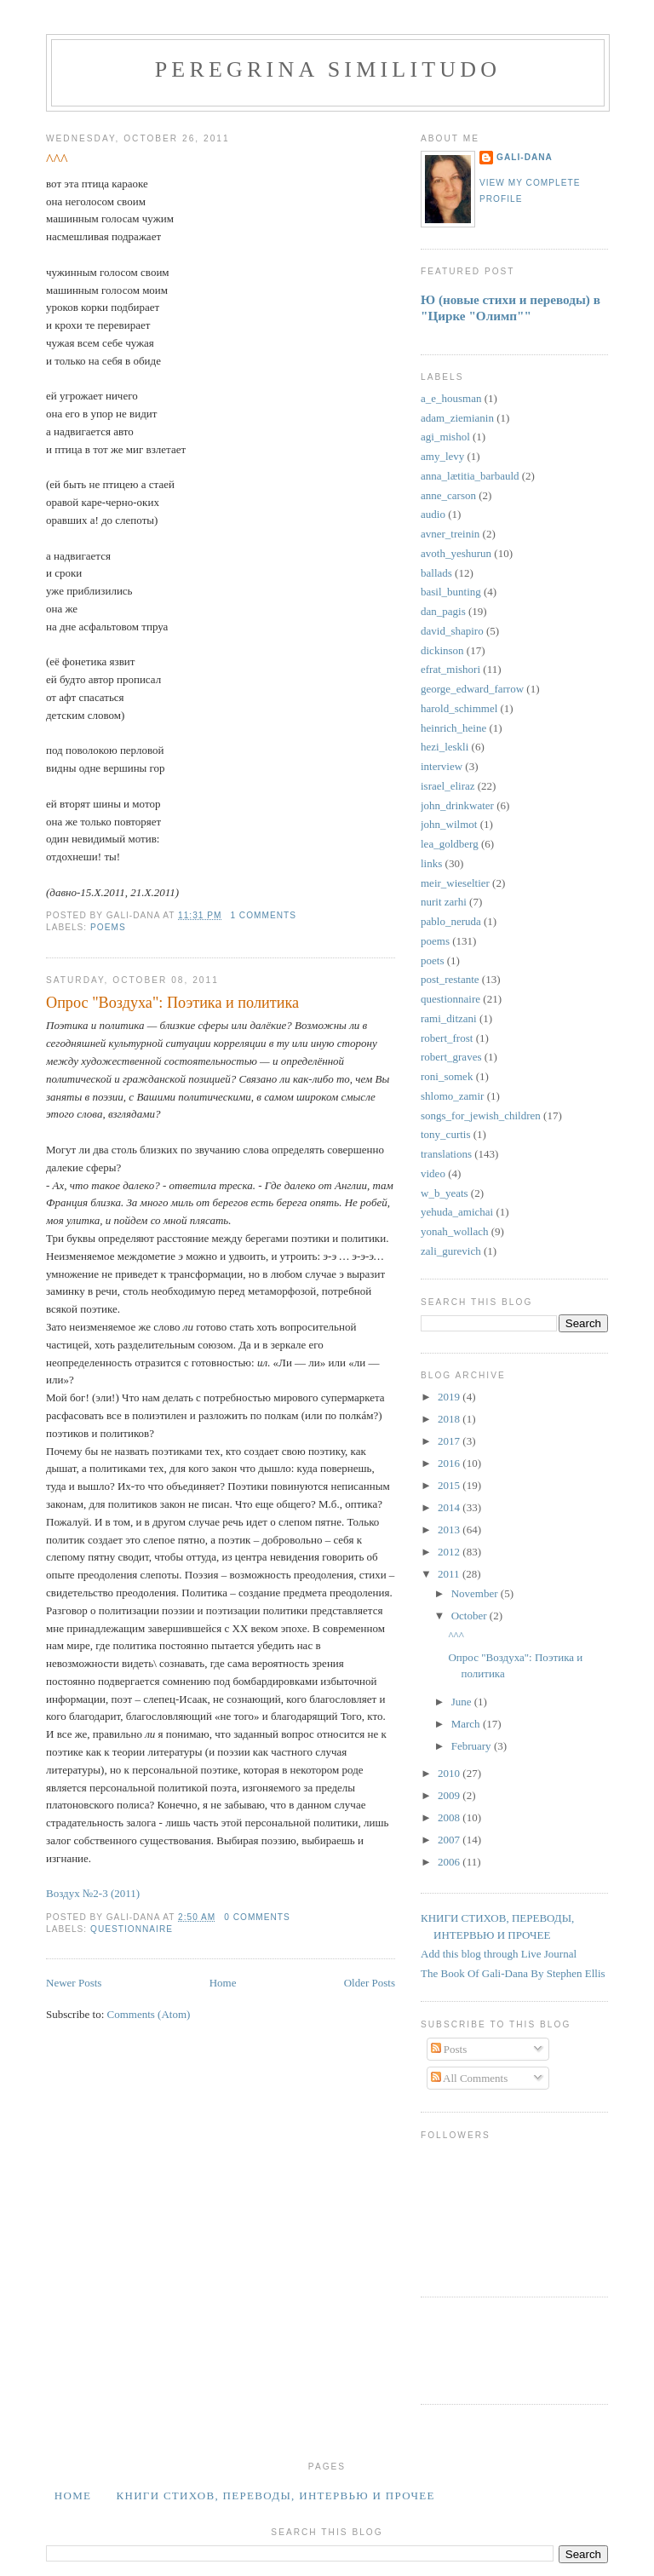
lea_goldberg (450, 843)
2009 (450, 1795)
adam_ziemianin (457, 417)
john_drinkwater (457, 805)
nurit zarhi (444, 901)
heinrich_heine (453, 728)
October (470, 1615)
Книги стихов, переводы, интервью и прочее (275, 2495)
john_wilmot (449, 824)
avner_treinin (450, 533)
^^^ (57, 160)
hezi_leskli (444, 746)
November (476, 1593)
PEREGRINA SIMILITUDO (328, 69)
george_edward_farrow (472, 688)
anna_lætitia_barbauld (470, 475)
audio (433, 514)
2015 (450, 1485)
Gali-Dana (524, 157)
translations (446, 1153)
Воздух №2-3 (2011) (93, 1893)
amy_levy (442, 456)
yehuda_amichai (457, 1211)
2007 (450, 1839)
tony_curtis (446, 1134)
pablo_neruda (451, 921)
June (462, 1701)
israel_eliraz (448, 785)
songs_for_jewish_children (481, 1115)
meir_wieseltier (455, 883)
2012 (450, 1551)
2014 (450, 1507)
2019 (450, 1396)
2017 (450, 1441)
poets (432, 960)
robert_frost (447, 1038)
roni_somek (447, 1076)
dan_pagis (443, 611)
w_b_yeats (444, 1193)
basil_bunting (451, 591)
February (472, 1745)
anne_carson (448, 495)
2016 (450, 1463)
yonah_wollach (454, 1231)
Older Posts (369, 1982)
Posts (449, 2049)
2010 (450, 1773)
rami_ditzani (449, 1018)
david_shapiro (452, 630)
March (467, 1723)
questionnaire (131, 1929)
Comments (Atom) (149, 2014)
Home (223, 1982)
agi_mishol (445, 436)
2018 (450, 1418)
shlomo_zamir (452, 1096)
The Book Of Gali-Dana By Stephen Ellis (513, 1973)
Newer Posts (73, 1982)
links (431, 863)
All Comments (469, 2078)
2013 (450, 1529)
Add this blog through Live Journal (499, 1953)
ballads (436, 572)
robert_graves (451, 1056)
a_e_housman (451, 398)
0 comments (257, 1917)
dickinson (442, 650)
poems (108, 927)
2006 (450, 1861)
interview (441, 766)
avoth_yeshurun (456, 553)
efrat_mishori (450, 669)
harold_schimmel (459, 708)
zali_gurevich (451, 1251)
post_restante (450, 979)
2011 (450, 1573)
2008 (450, 1817)
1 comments (263, 915)
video (433, 1173)
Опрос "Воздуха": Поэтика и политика (172, 1002)
